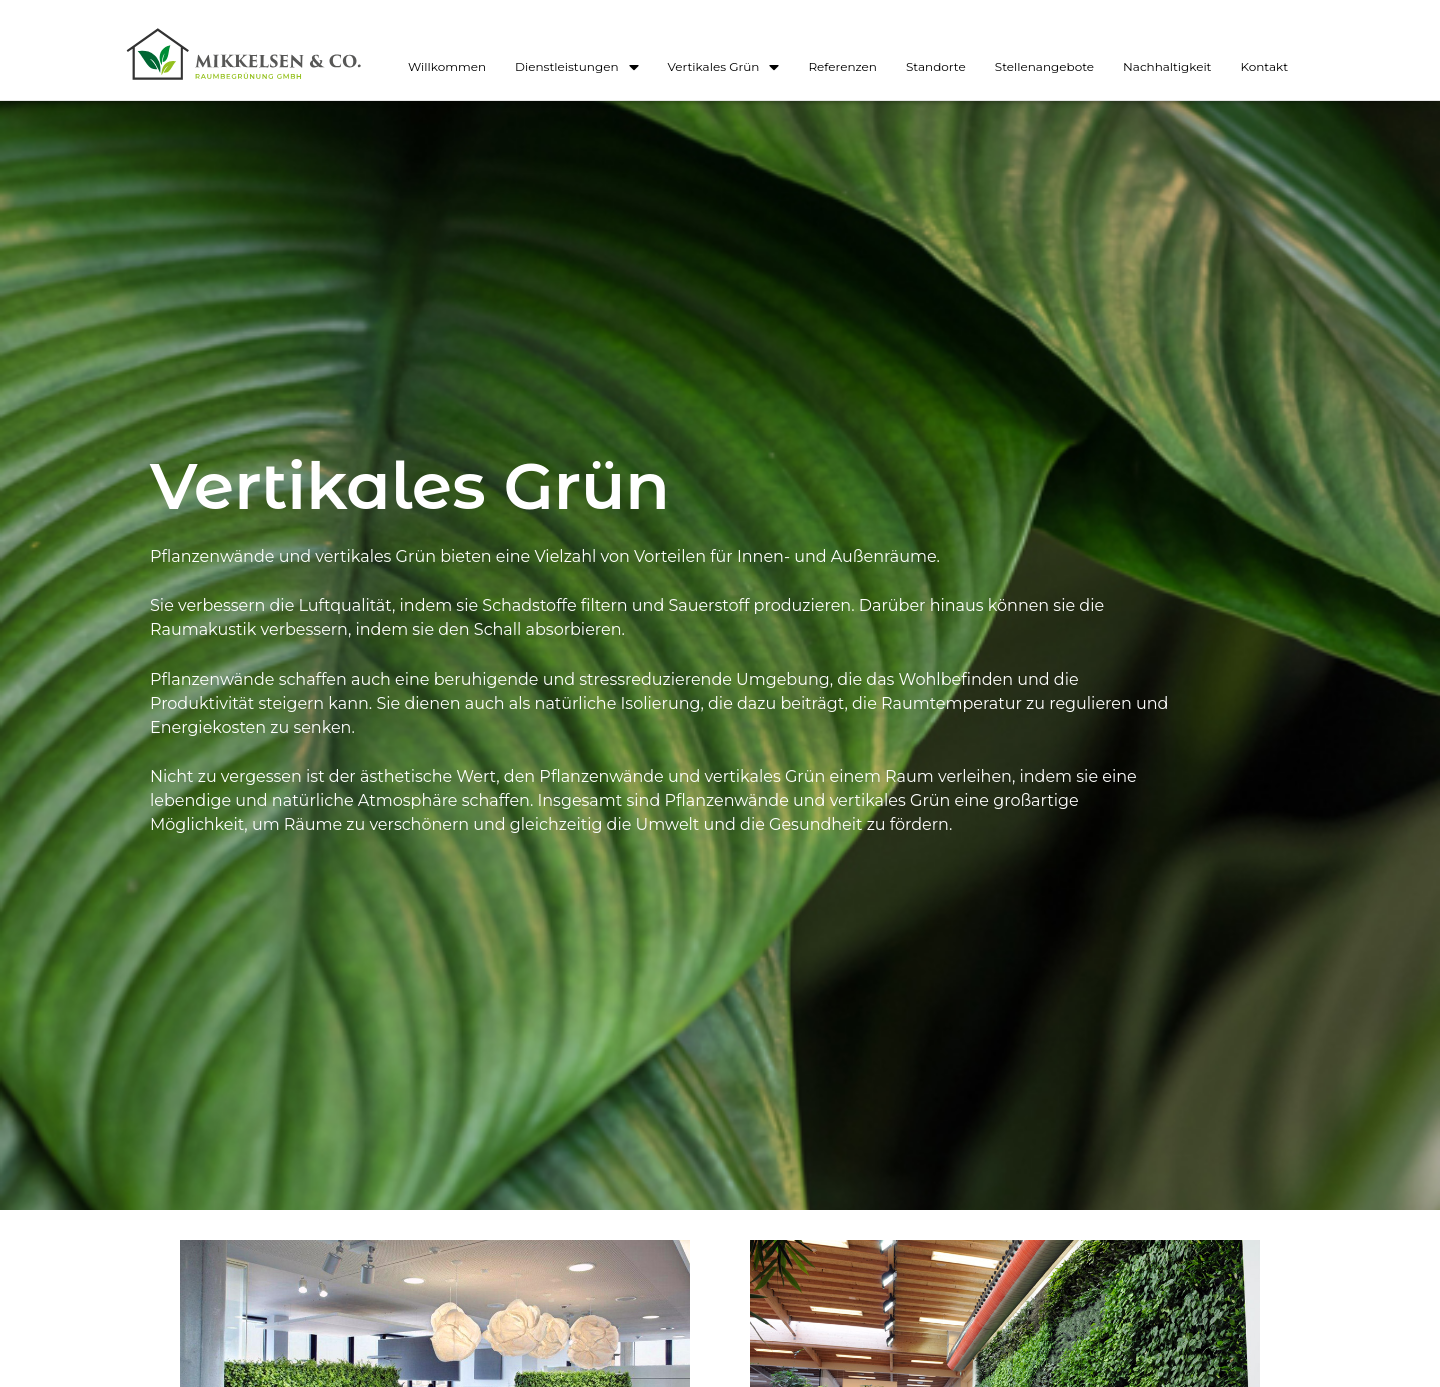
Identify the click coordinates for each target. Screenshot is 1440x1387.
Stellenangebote (1044, 66)
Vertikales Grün (724, 67)
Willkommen (447, 66)
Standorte (936, 66)
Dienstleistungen (576, 67)
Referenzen (842, 66)
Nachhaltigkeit (1167, 66)
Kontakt (1264, 66)
